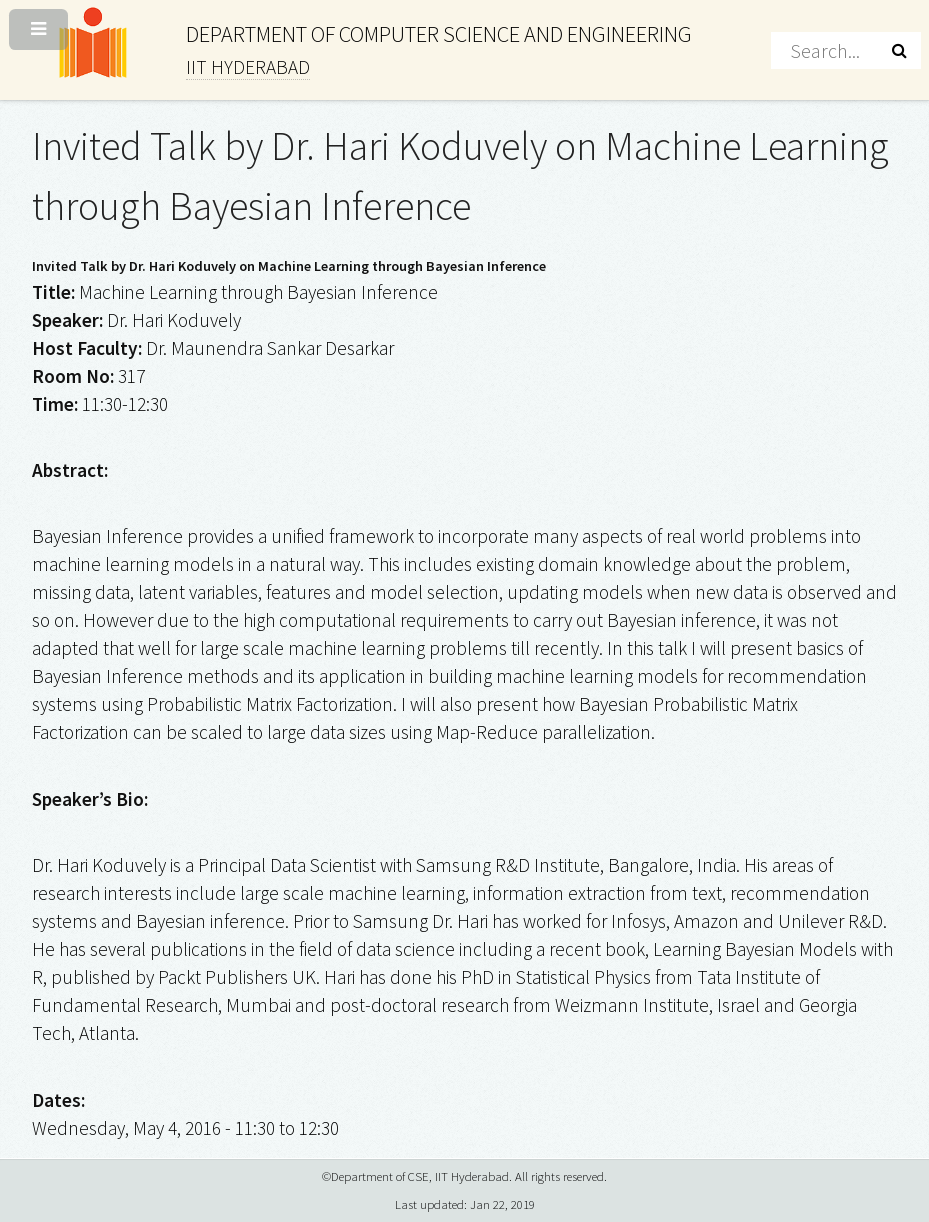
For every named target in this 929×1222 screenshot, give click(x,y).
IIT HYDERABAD (248, 67)
